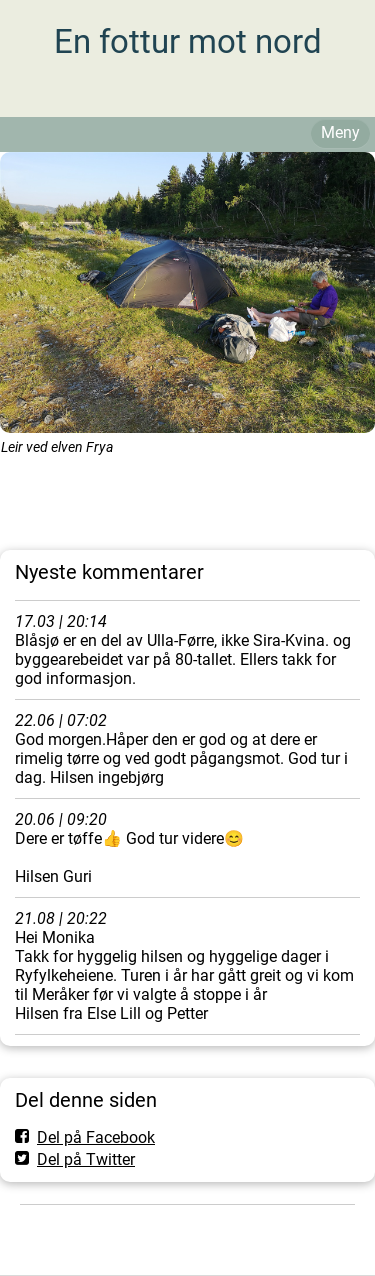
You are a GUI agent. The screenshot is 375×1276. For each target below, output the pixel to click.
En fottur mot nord (188, 41)
